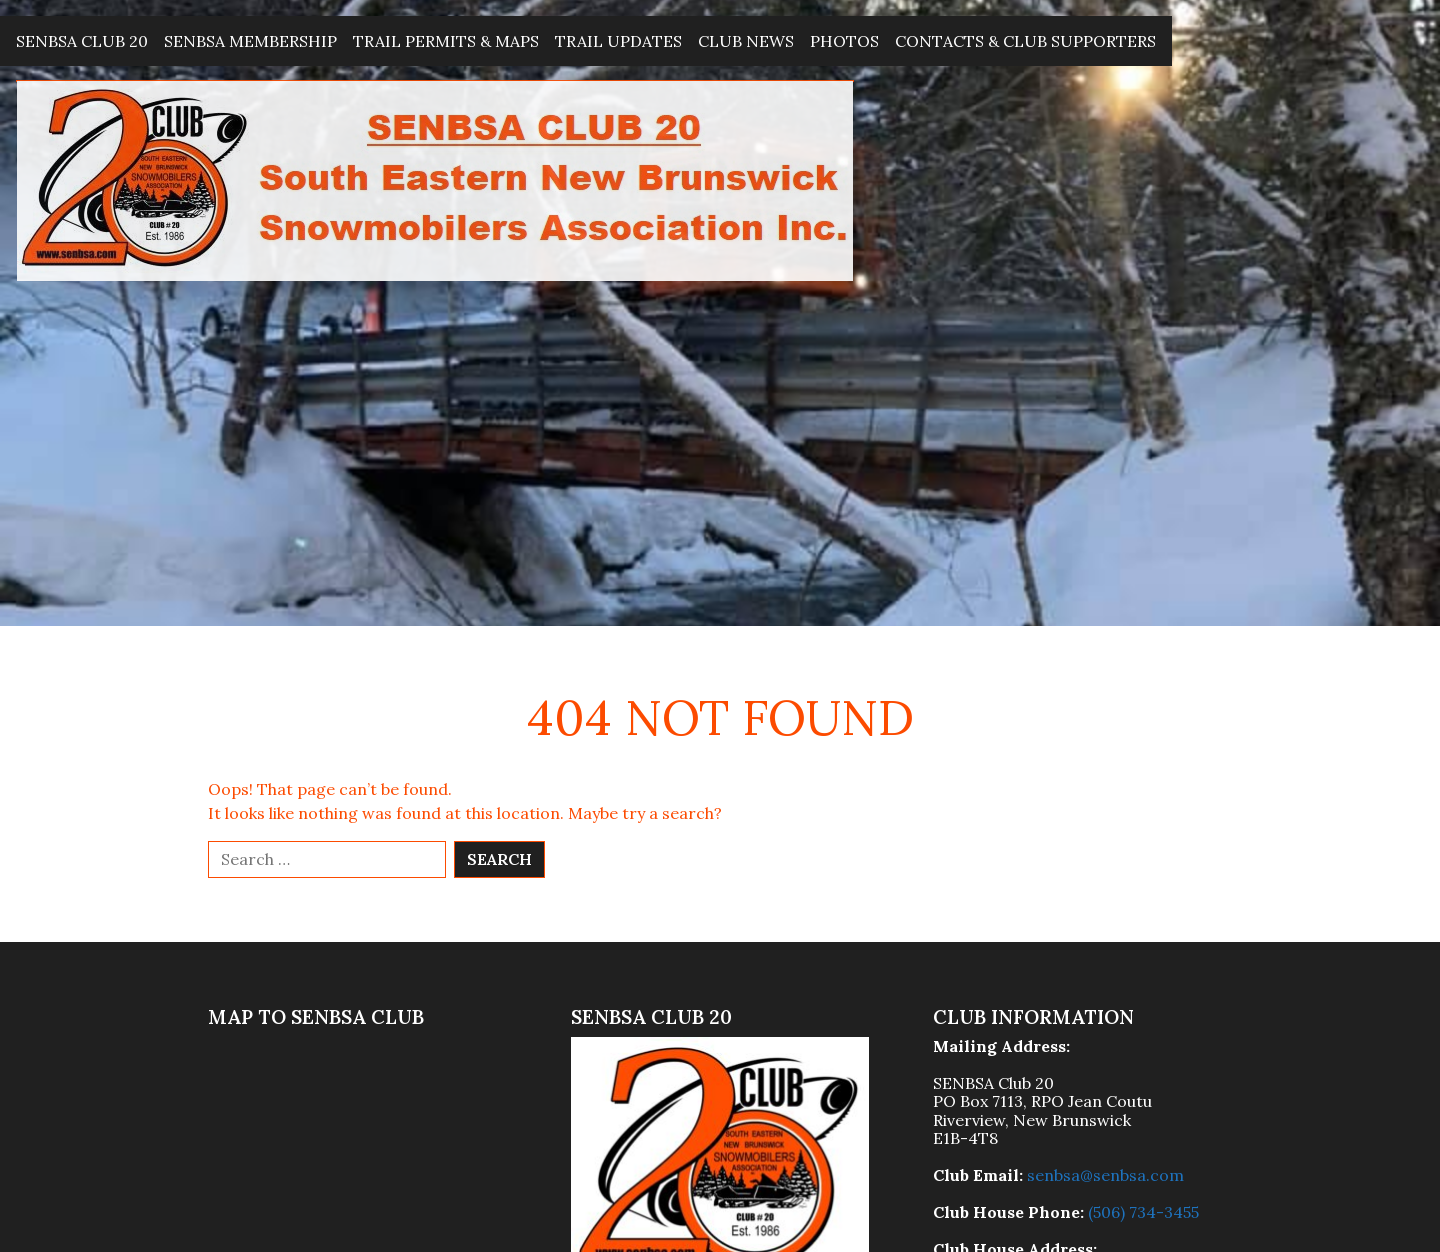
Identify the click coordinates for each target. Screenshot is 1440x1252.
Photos (844, 41)
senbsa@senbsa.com (1105, 1175)
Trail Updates (618, 41)
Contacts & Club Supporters (1025, 41)
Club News (746, 41)
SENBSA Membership (250, 41)
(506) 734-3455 (1143, 1212)
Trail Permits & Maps (446, 41)
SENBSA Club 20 (82, 41)
